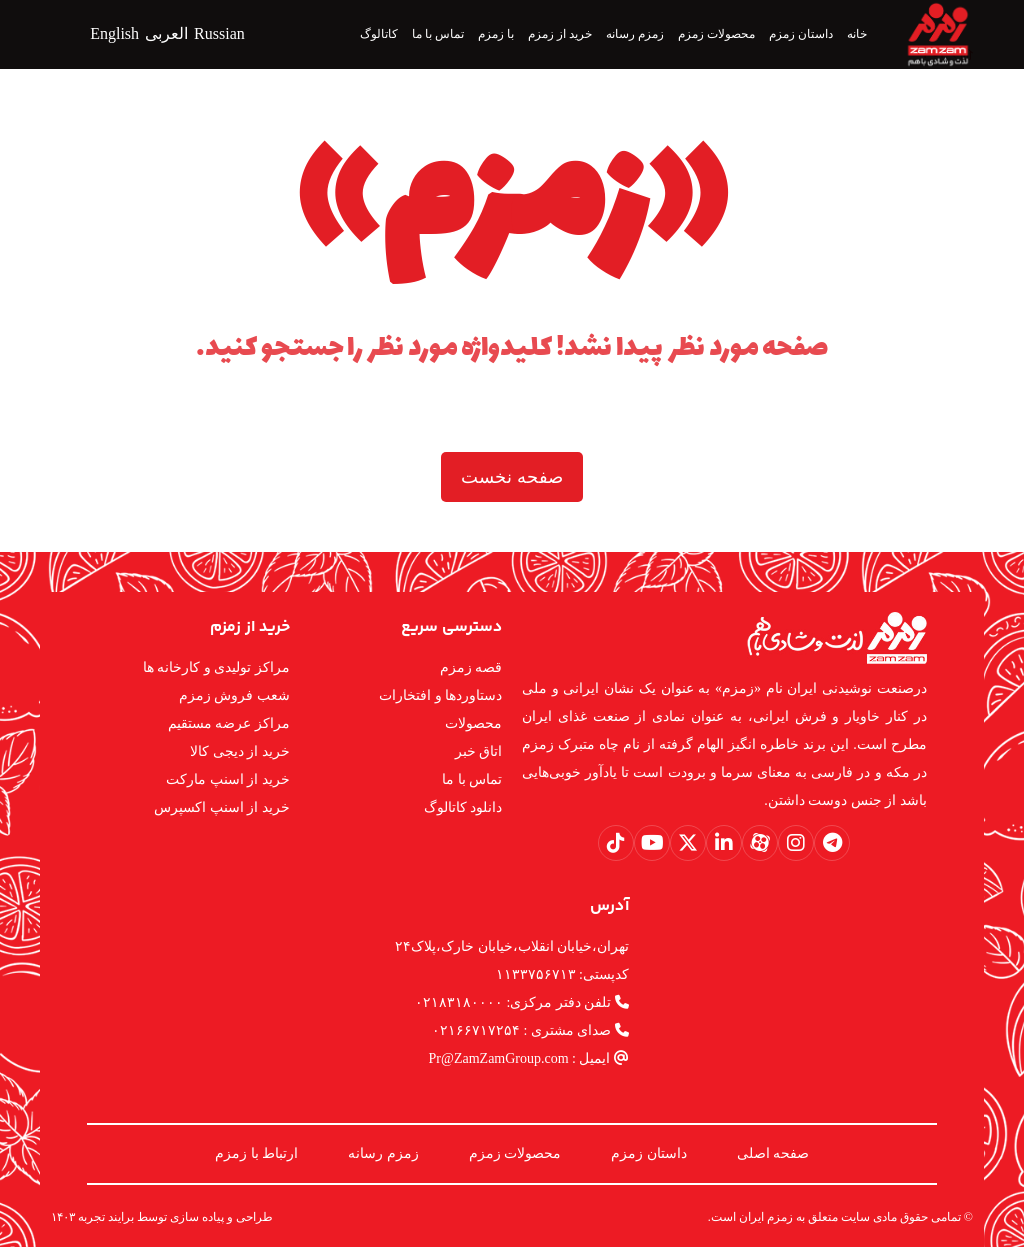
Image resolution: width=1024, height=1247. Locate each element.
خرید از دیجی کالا (240, 751)
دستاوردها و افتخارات (440, 695)
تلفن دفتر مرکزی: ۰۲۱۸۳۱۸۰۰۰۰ (522, 1002)
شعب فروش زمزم (234, 695)
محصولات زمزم (515, 1153)
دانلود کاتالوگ (463, 807)
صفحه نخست (512, 477)
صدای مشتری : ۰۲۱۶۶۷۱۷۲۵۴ (530, 1030)
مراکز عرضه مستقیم (229, 723)
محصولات (473, 723)
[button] (832, 843)
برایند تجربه (106, 1217)
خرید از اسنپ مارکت (228, 779)
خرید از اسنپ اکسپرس (222, 807)
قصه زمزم (471, 667)
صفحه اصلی (773, 1153)
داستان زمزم (649, 1153)
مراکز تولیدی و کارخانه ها (216, 667)
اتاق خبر (479, 751)
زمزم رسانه (383, 1153)
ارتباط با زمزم (256, 1153)
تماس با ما (472, 779)
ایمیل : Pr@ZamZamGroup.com (529, 1058)
